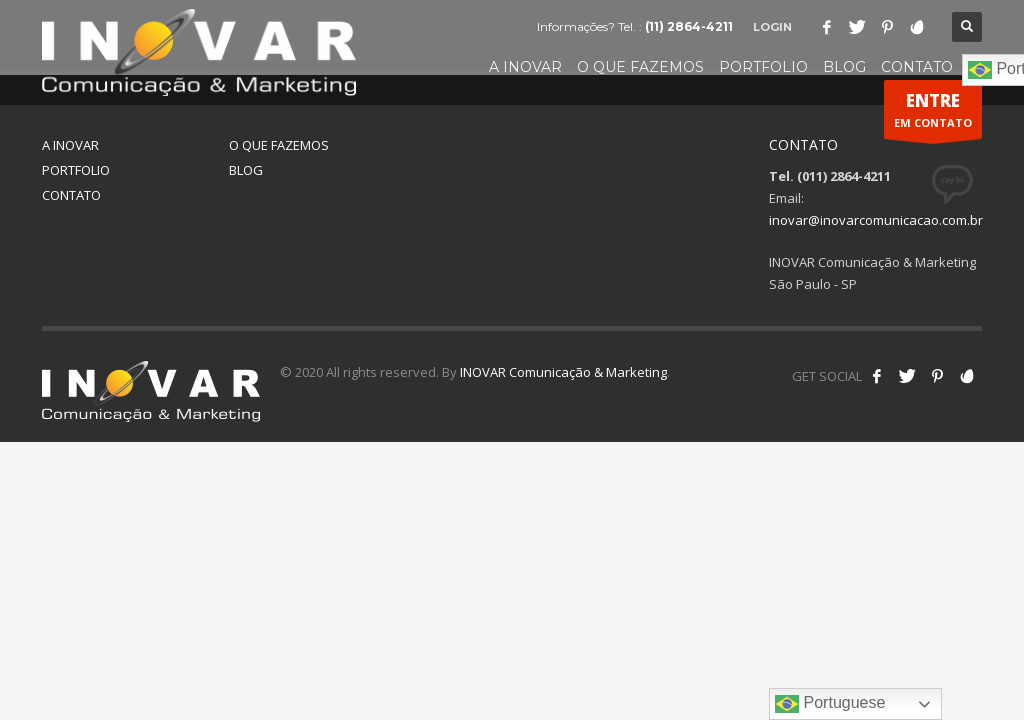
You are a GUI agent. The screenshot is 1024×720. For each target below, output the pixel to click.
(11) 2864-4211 (689, 26)
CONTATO (71, 195)
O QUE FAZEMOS (279, 145)
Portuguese (830, 704)
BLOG (246, 170)
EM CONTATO (933, 114)
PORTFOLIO (76, 170)
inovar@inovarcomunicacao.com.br (876, 220)
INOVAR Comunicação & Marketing (563, 372)
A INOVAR (70, 145)
